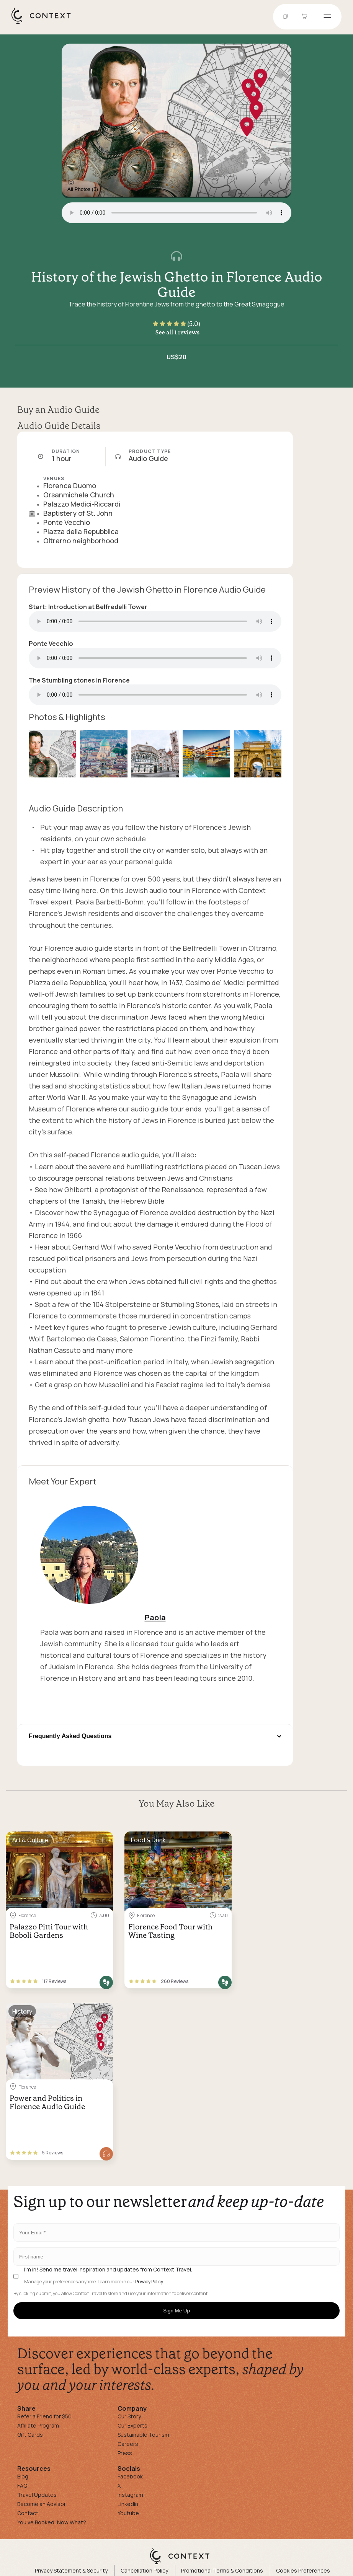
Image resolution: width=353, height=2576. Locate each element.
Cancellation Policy (144, 2570)
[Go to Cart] (305, 17)
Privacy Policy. (149, 2282)
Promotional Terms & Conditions (222, 2570)
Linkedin (128, 2504)
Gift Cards (30, 2434)
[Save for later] (102, 1840)
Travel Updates (37, 2494)
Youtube (128, 2513)
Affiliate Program (38, 2425)
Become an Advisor (41, 2504)
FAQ (22, 2485)
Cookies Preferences (303, 2570)
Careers (128, 2443)
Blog (22, 2476)
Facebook (130, 2476)
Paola (155, 1617)
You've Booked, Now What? (51, 2522)
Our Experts (132, 2425)
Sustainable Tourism (143, 2434)
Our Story (129, 2416)
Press (125, 2453)
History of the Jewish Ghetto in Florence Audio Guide (176, 284)
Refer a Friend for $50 (44, 2416)
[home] (44, 23)
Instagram (130, 2494)
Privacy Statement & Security (71, 2570)
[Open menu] (327, 17)
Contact (27, 2513)
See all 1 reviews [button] (177, 332)
